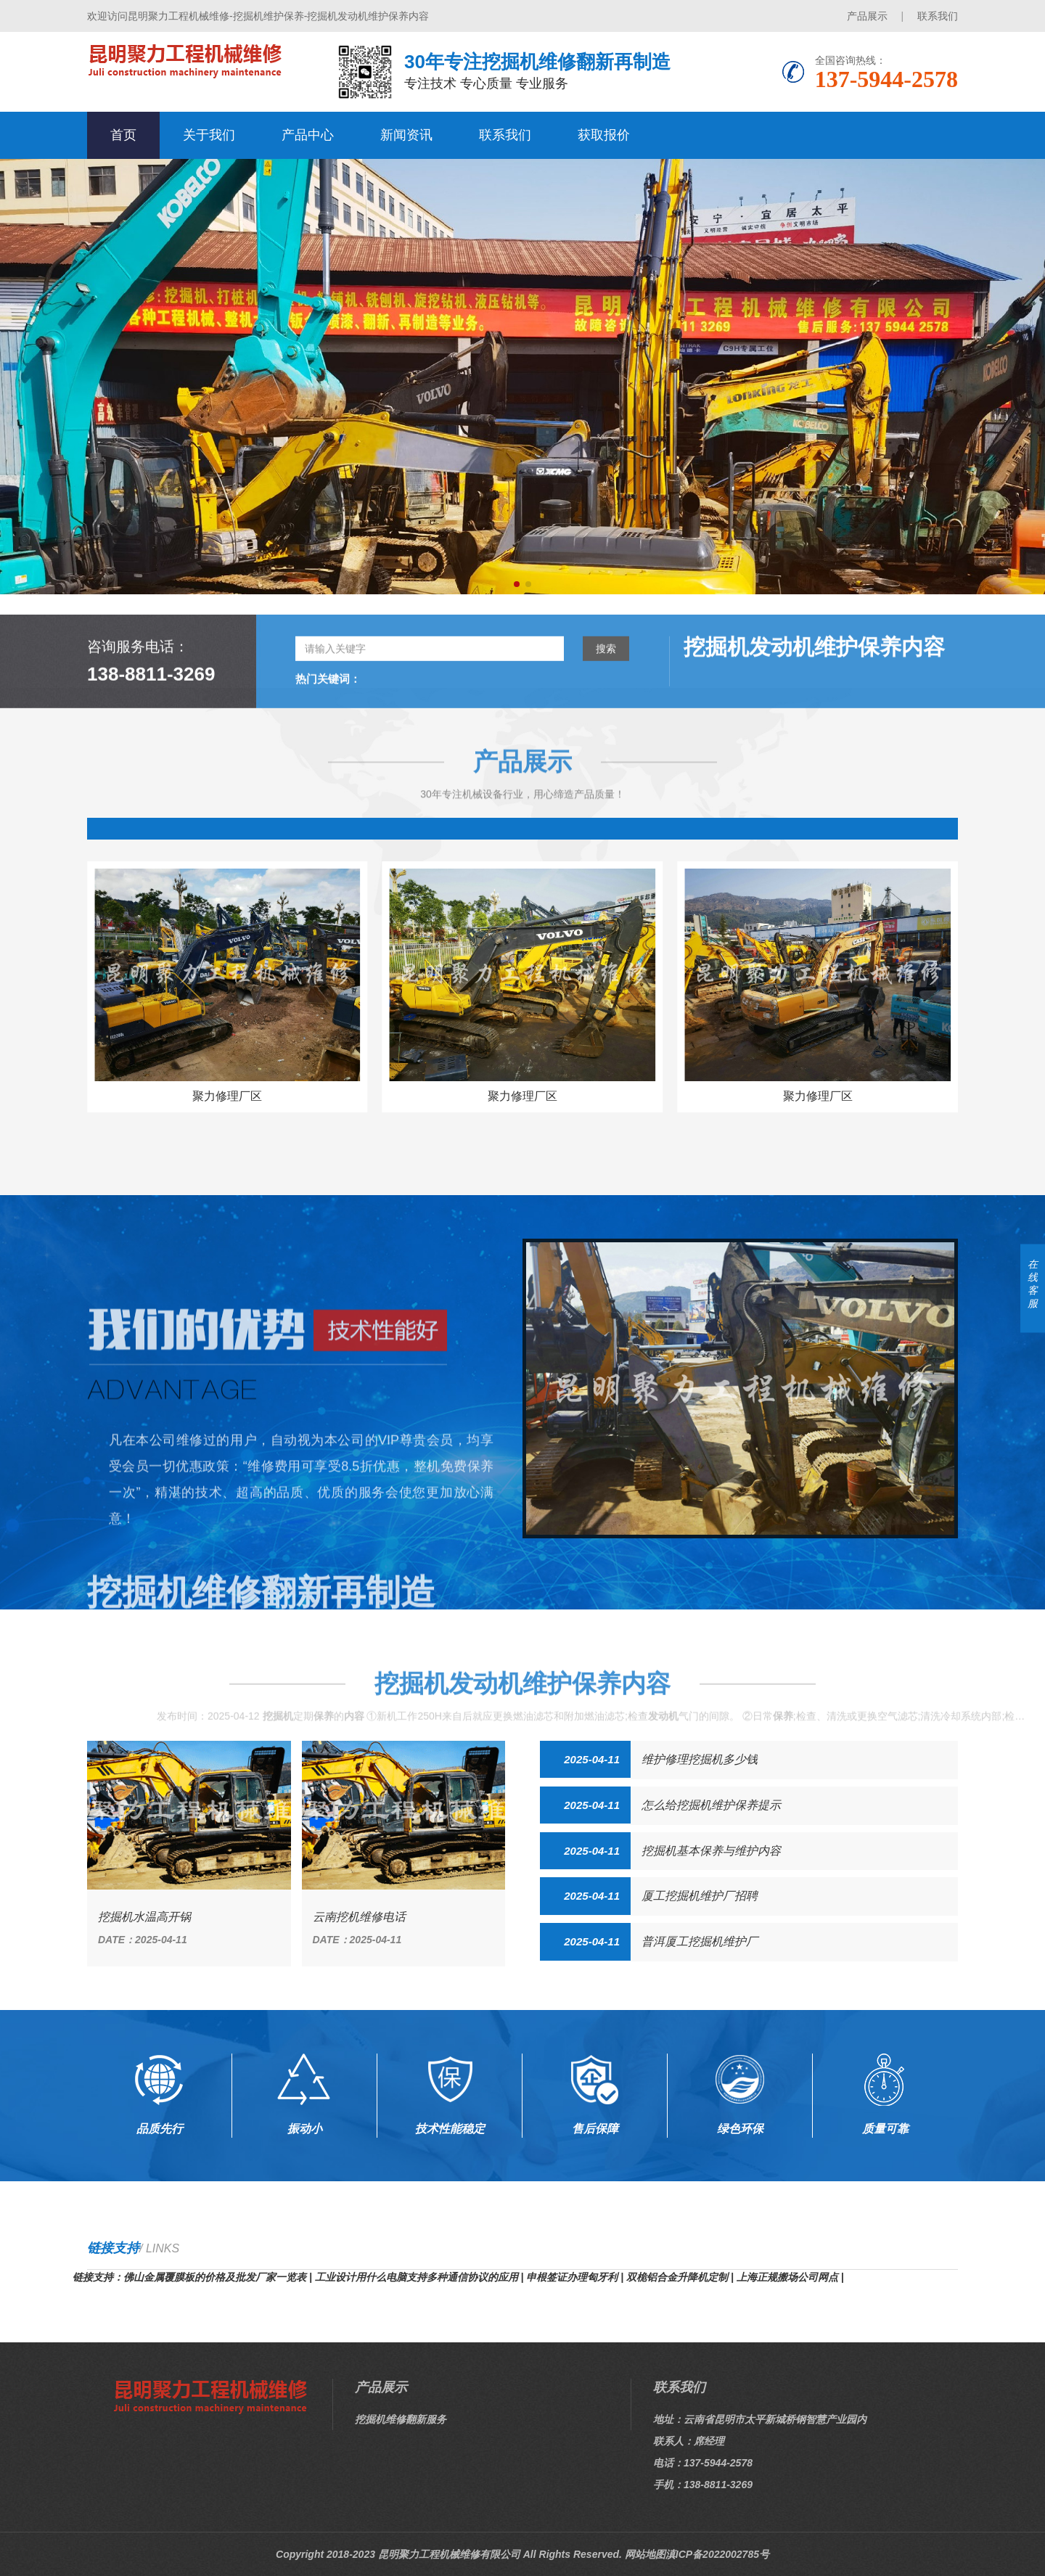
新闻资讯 (406, 135)
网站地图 (645, 2554)
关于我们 (209, 135)
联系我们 (937, 16)
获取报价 (604, 135)
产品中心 (308, 135)
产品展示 (867, 16)
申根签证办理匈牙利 (572, 2277)
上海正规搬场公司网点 (787, 2277)
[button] (517, 584)
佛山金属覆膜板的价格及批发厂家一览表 (214, 2277)
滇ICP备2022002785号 (717, 2554)
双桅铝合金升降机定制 (677, 2277)
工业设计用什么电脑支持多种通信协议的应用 (416, 2277)
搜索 (606, 711)
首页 (123, 135)
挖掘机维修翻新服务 (400, 2419)
